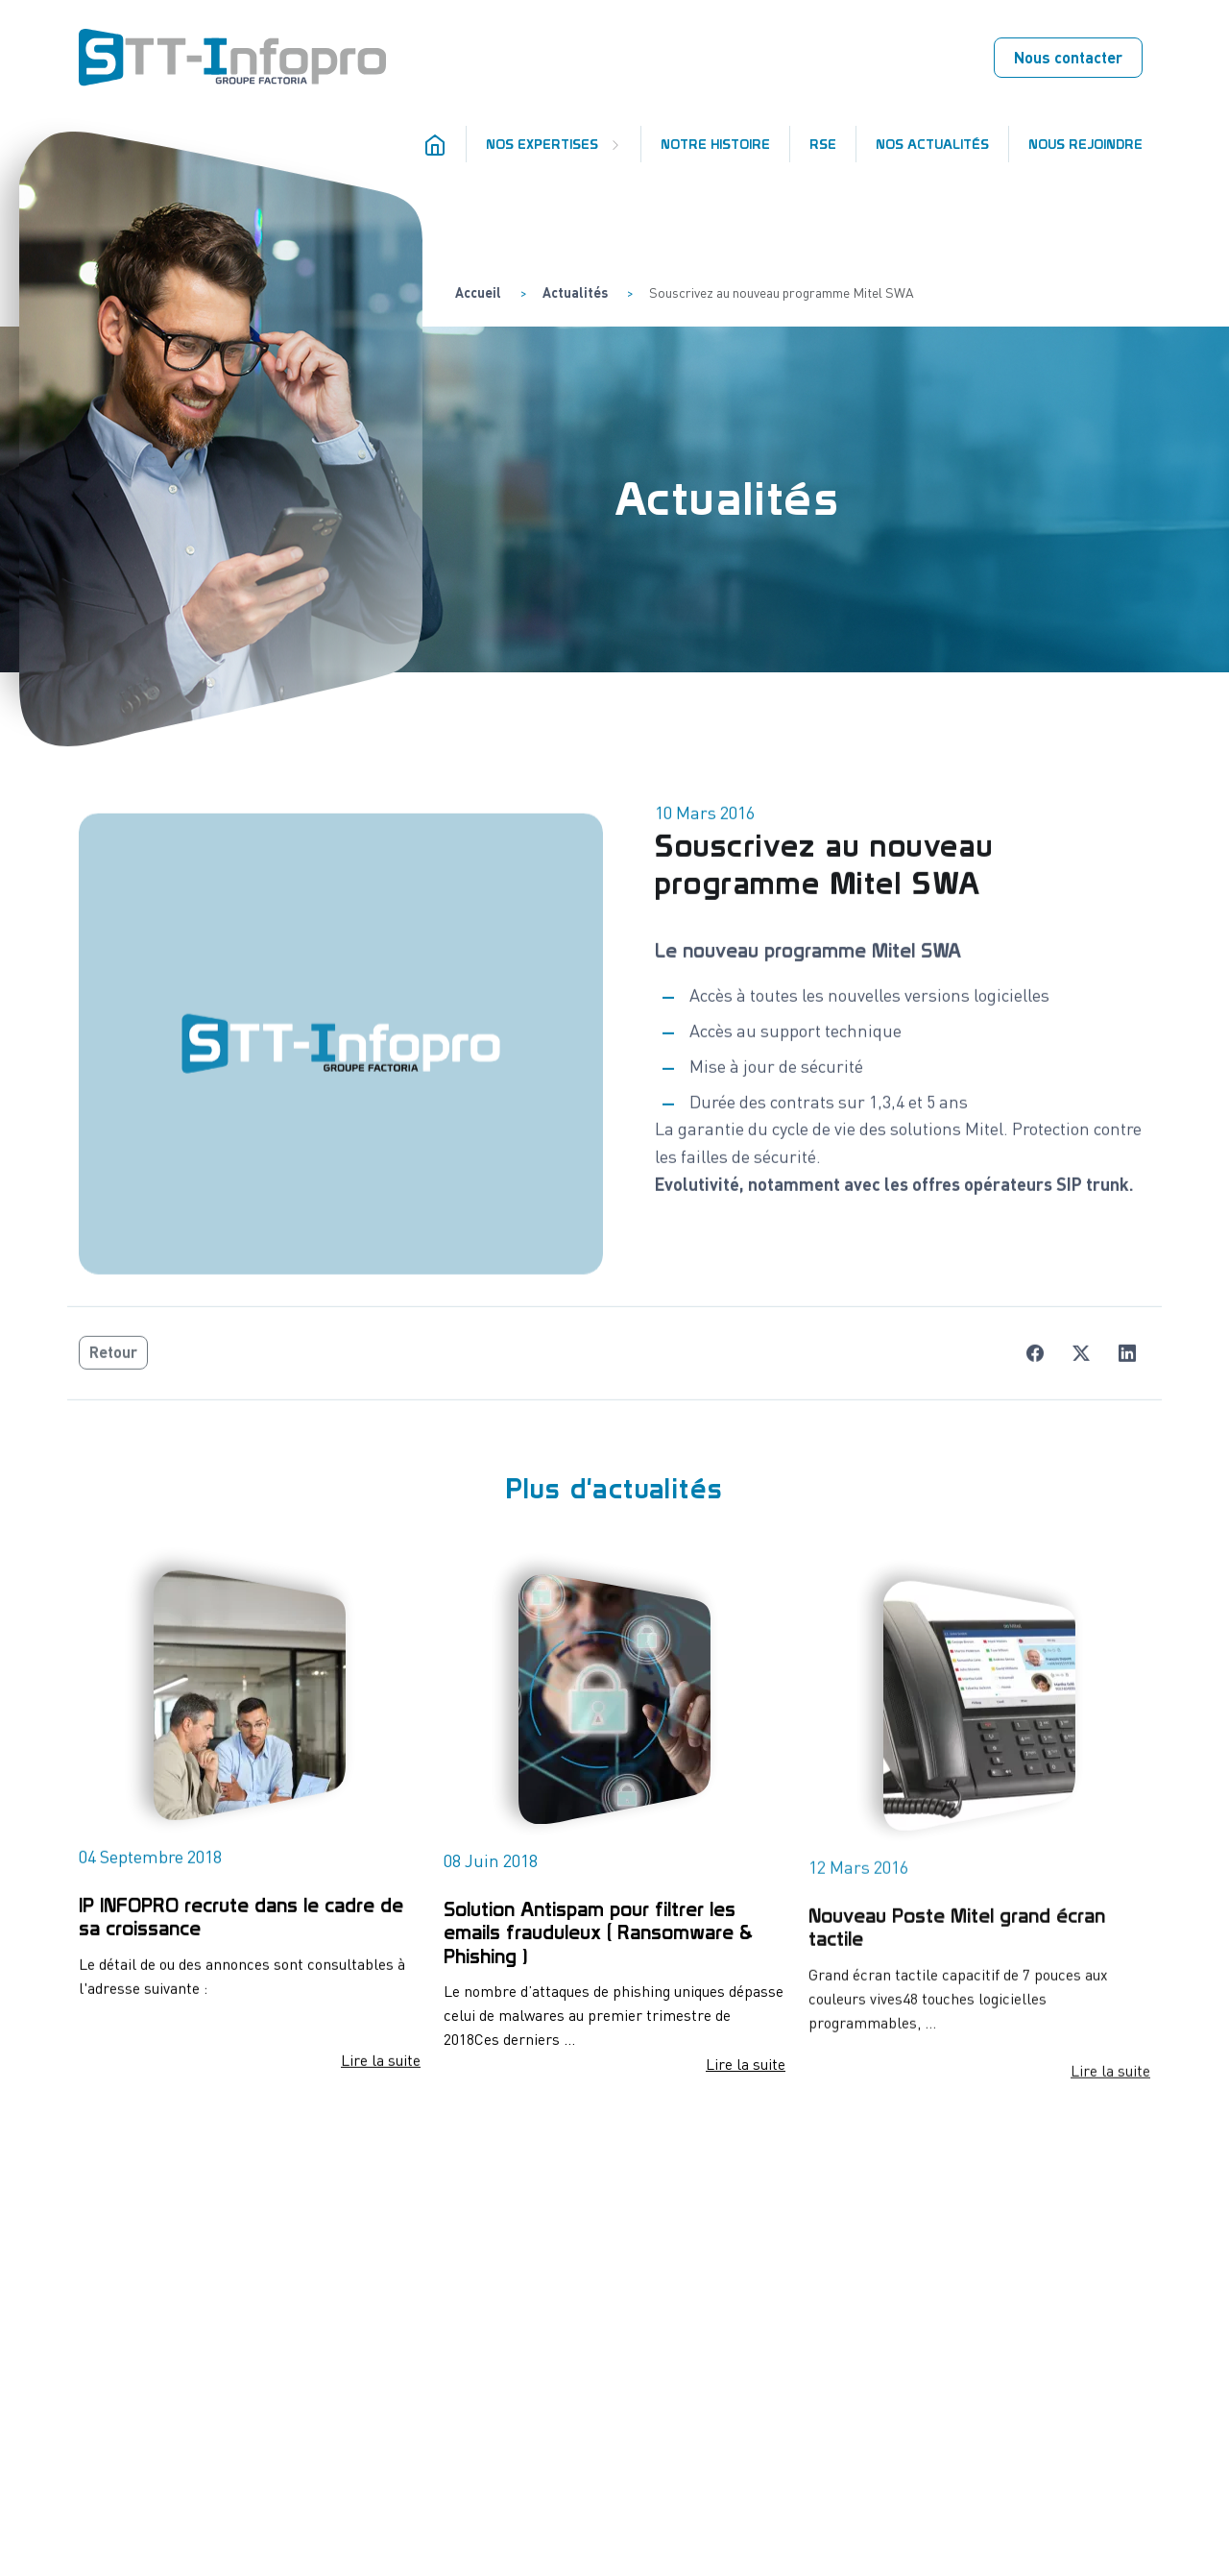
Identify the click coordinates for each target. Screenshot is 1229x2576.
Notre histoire (715, 144)
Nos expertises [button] (544, 144)
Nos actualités (932, 144)
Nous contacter (1068, 57)
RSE (822, 144)
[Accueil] (438, 144)
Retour (113, 1369)
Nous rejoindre (1085, 144)
